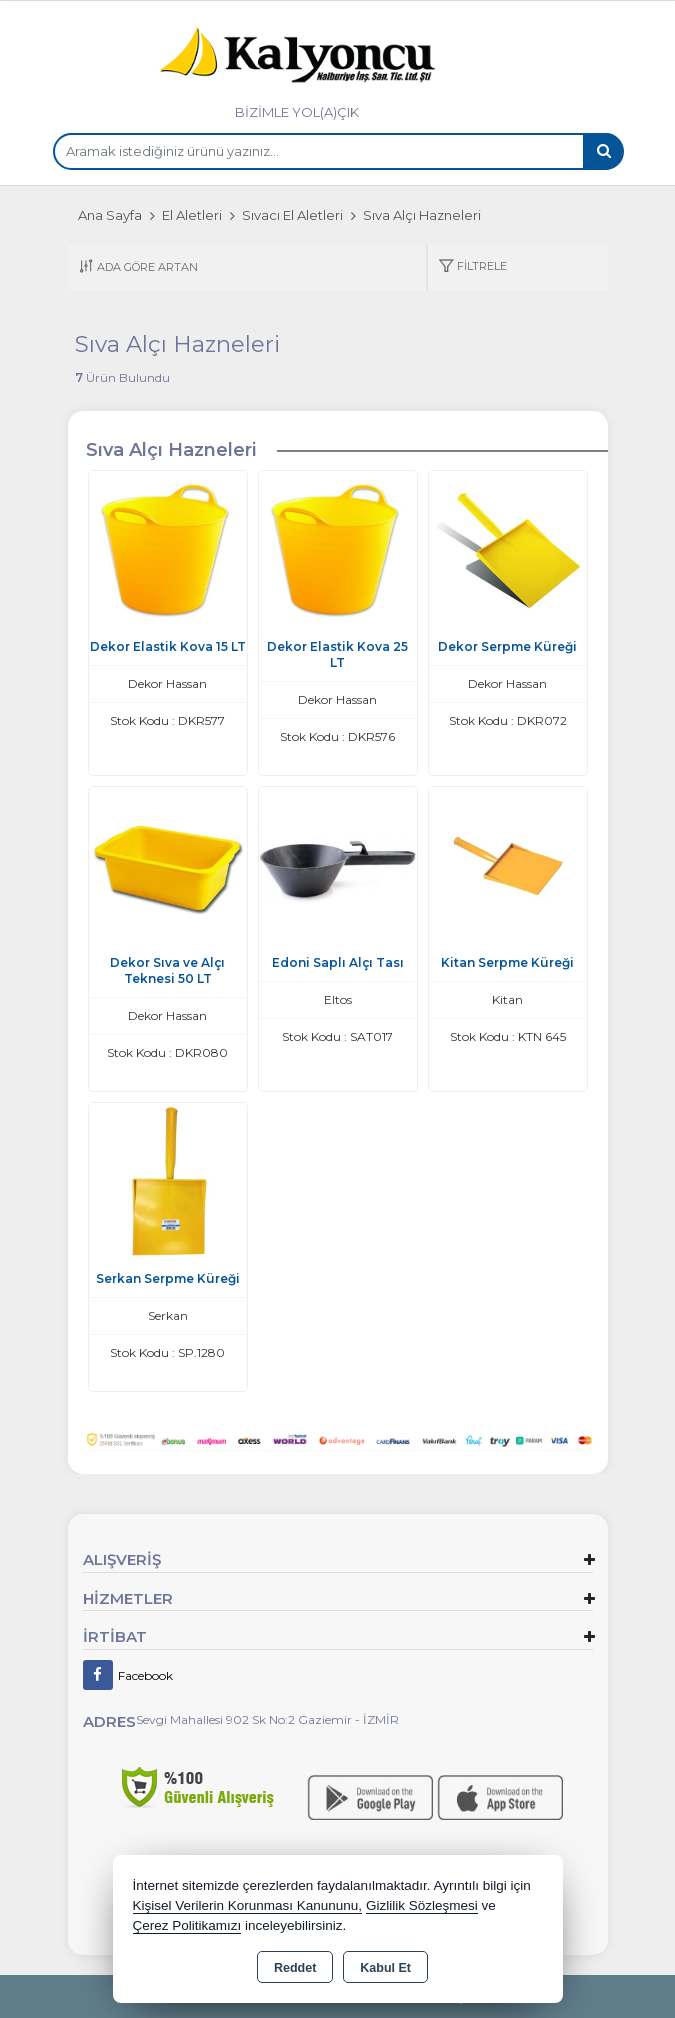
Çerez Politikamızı (187, 1925)
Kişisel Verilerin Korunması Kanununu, (248, 1905)
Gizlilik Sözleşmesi (422, 1905)
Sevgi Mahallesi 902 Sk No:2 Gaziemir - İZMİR (267, 1719)
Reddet (295, 1968)
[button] (472, 267)
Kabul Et (385, 1968)
